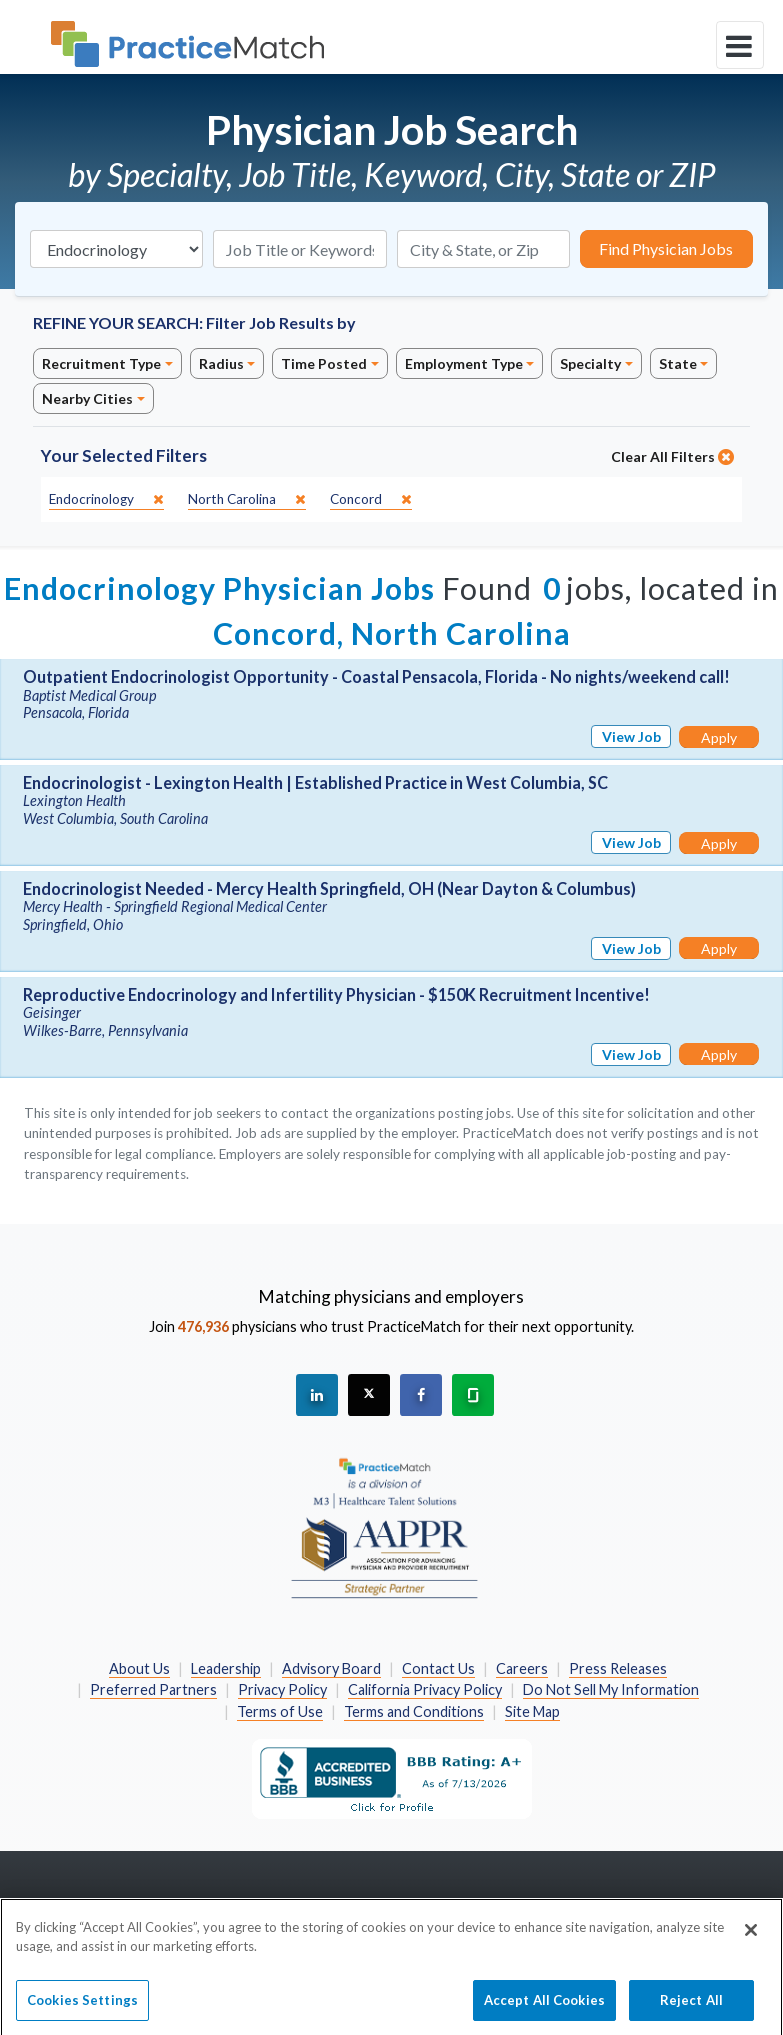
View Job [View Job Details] (631, 736)
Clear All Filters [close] (672, 456)
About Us (139, 1668)
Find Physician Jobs (666, 248)
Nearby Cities (87, 398)
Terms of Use (280, 1711)
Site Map (532, 1711)
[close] (106, 499)
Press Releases (618, 1668)
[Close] (751, 1944)
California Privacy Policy (425, 1689)
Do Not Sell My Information (611, 1689)
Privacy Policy (282, 1689)
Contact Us (438, 1668)
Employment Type (464, 363)
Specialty (590, 363)
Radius (221, 363)
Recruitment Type (101, 363)
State (678, 363)
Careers (522, 1668)
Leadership (226, 1668)
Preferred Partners (153, 1689)
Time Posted (324, 363)
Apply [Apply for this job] (719, 737)
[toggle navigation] (740, 45)
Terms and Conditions (414, 1711)
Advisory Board (331, 1668)
